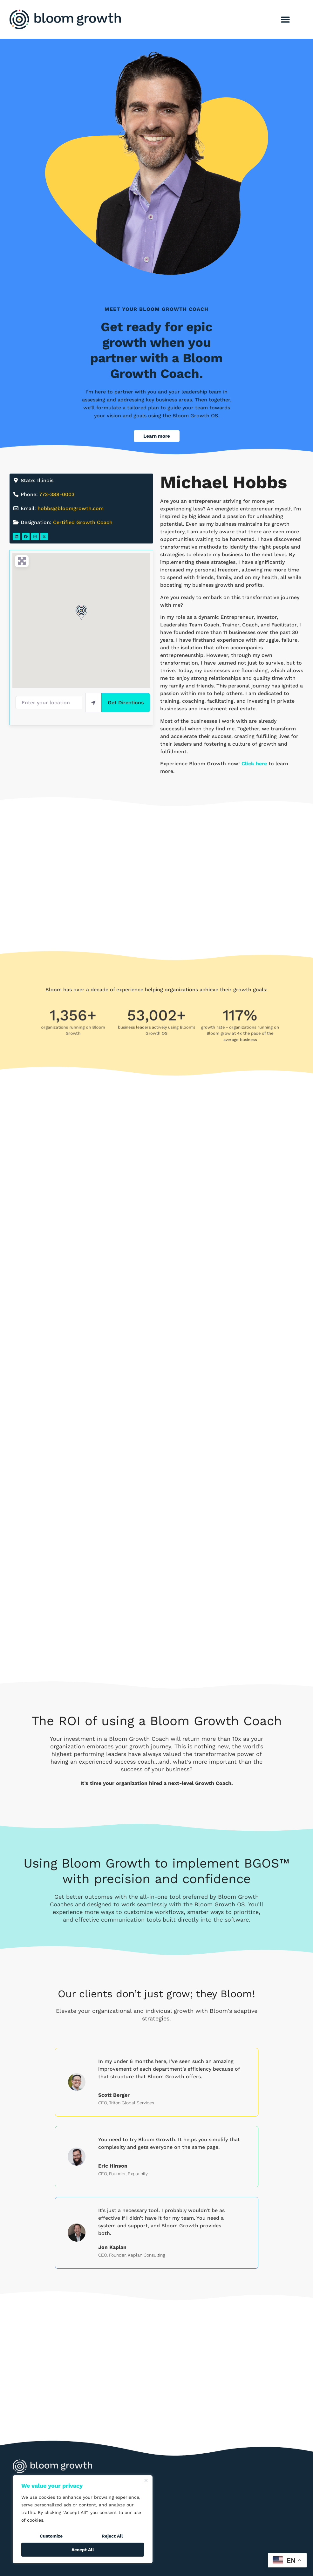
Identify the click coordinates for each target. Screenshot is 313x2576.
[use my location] (93, 702)
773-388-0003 (56, 494)
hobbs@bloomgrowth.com (70, 508)
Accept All (82, 2549)
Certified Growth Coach (82, 522)
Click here (254, 764)
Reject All (112, 2535)
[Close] (146, 2480)
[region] (83, 2519)
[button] (285, 19)
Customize (51, 2535)
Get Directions (126, 703)
